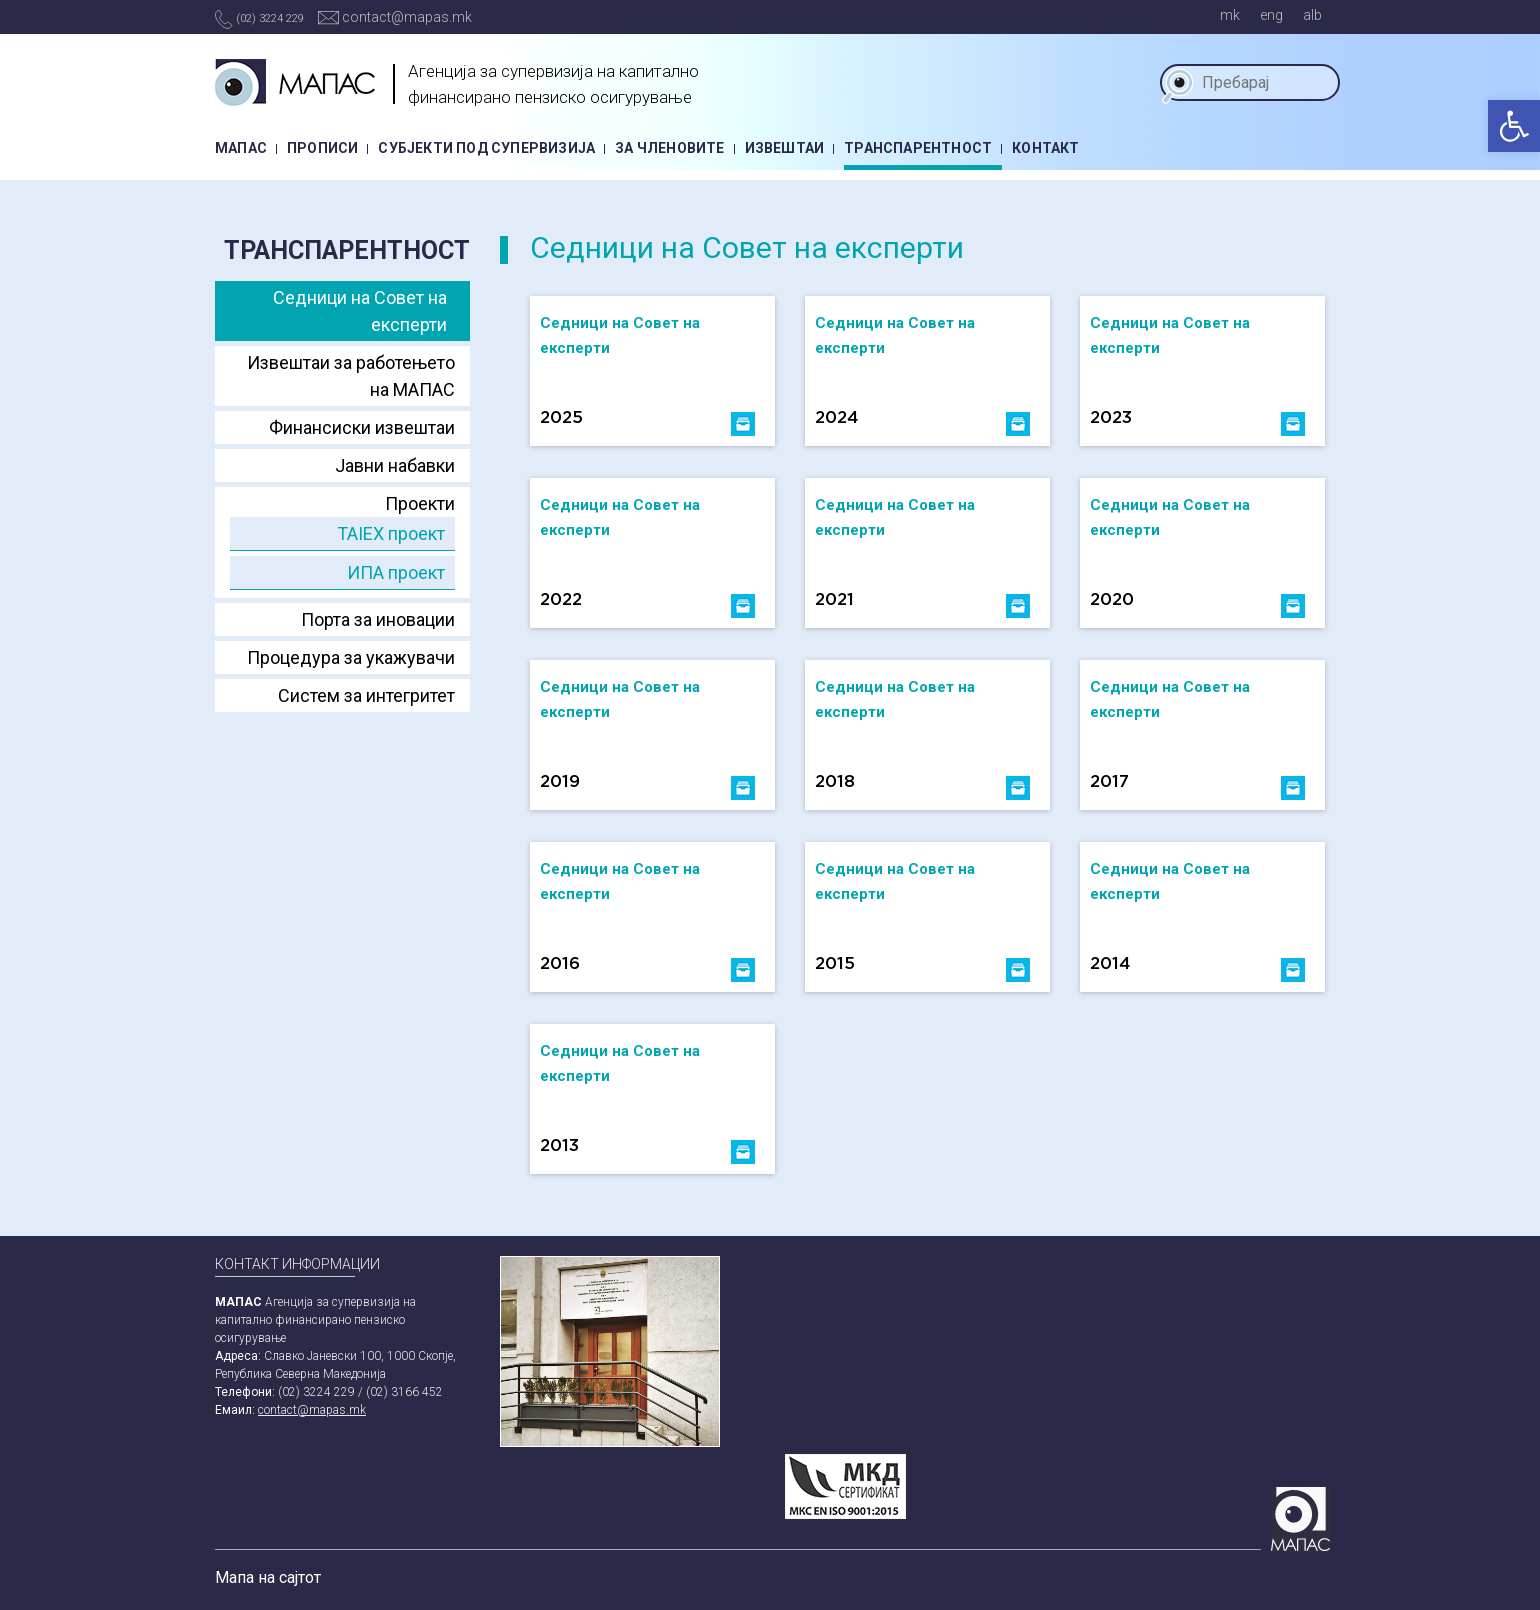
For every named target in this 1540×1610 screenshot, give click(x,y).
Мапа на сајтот (268, 1577)
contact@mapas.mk (395, 17)
